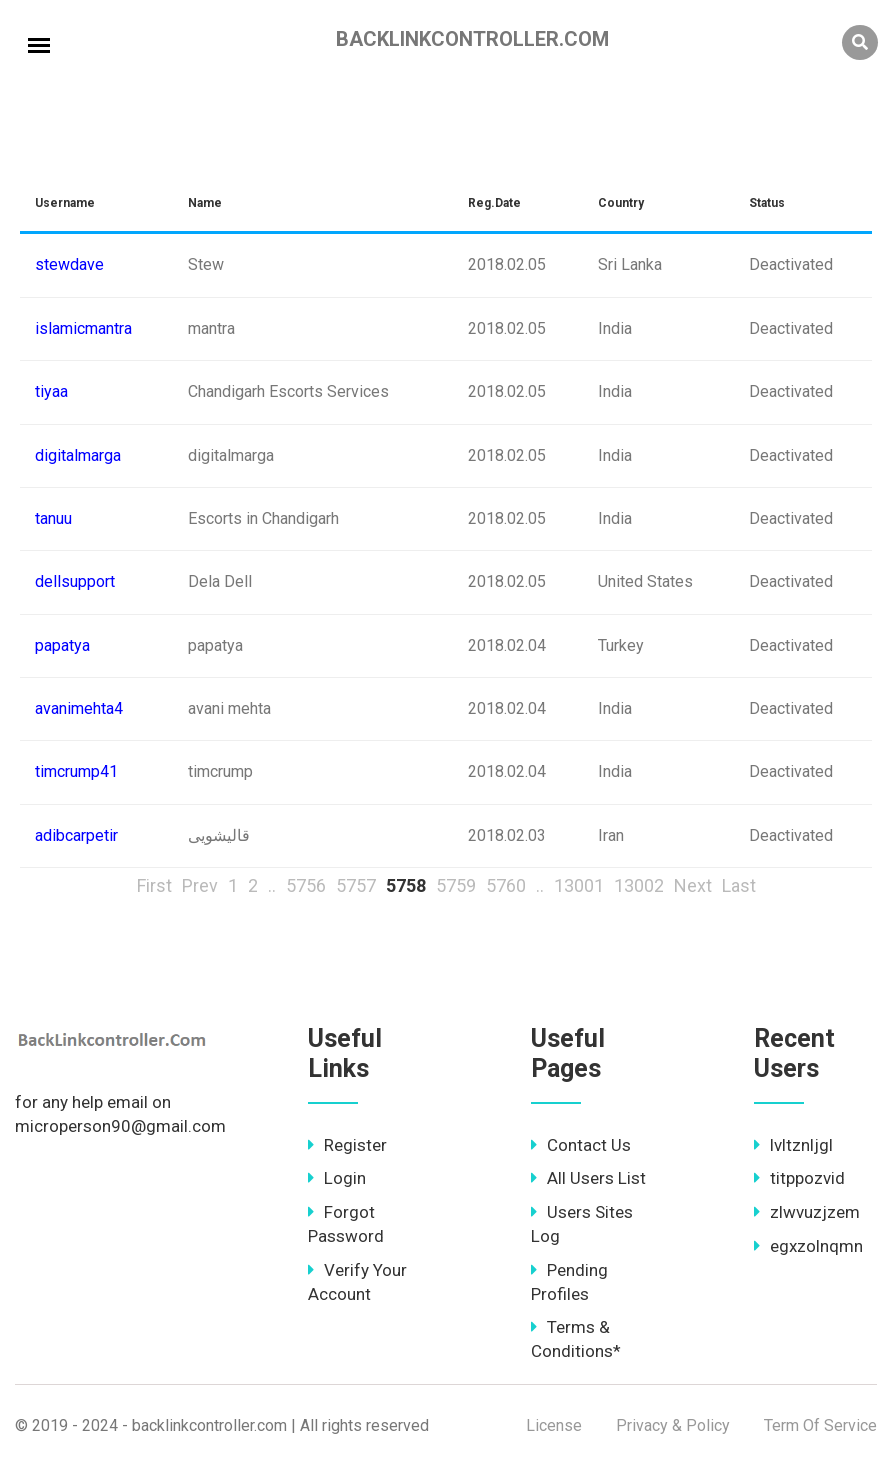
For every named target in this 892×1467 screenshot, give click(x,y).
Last (739, 885)
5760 (506, 885)
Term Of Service (820, 1425)
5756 (306, 885)
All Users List (588, 1178)
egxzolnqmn (808, 1246)
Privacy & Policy (673, 1425)
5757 (356, 885)
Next (693, 885)
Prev (200, 885)
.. (272, 885)
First (154, 885)
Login (337, 1178)
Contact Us (581, 1145)
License (554, 1425)
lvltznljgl (793, 1145)
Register (347, 1145)
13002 (639, 885)
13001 (579, 885)
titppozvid (799, 1178)
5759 (456, 885)
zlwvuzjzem (807, 1212)
